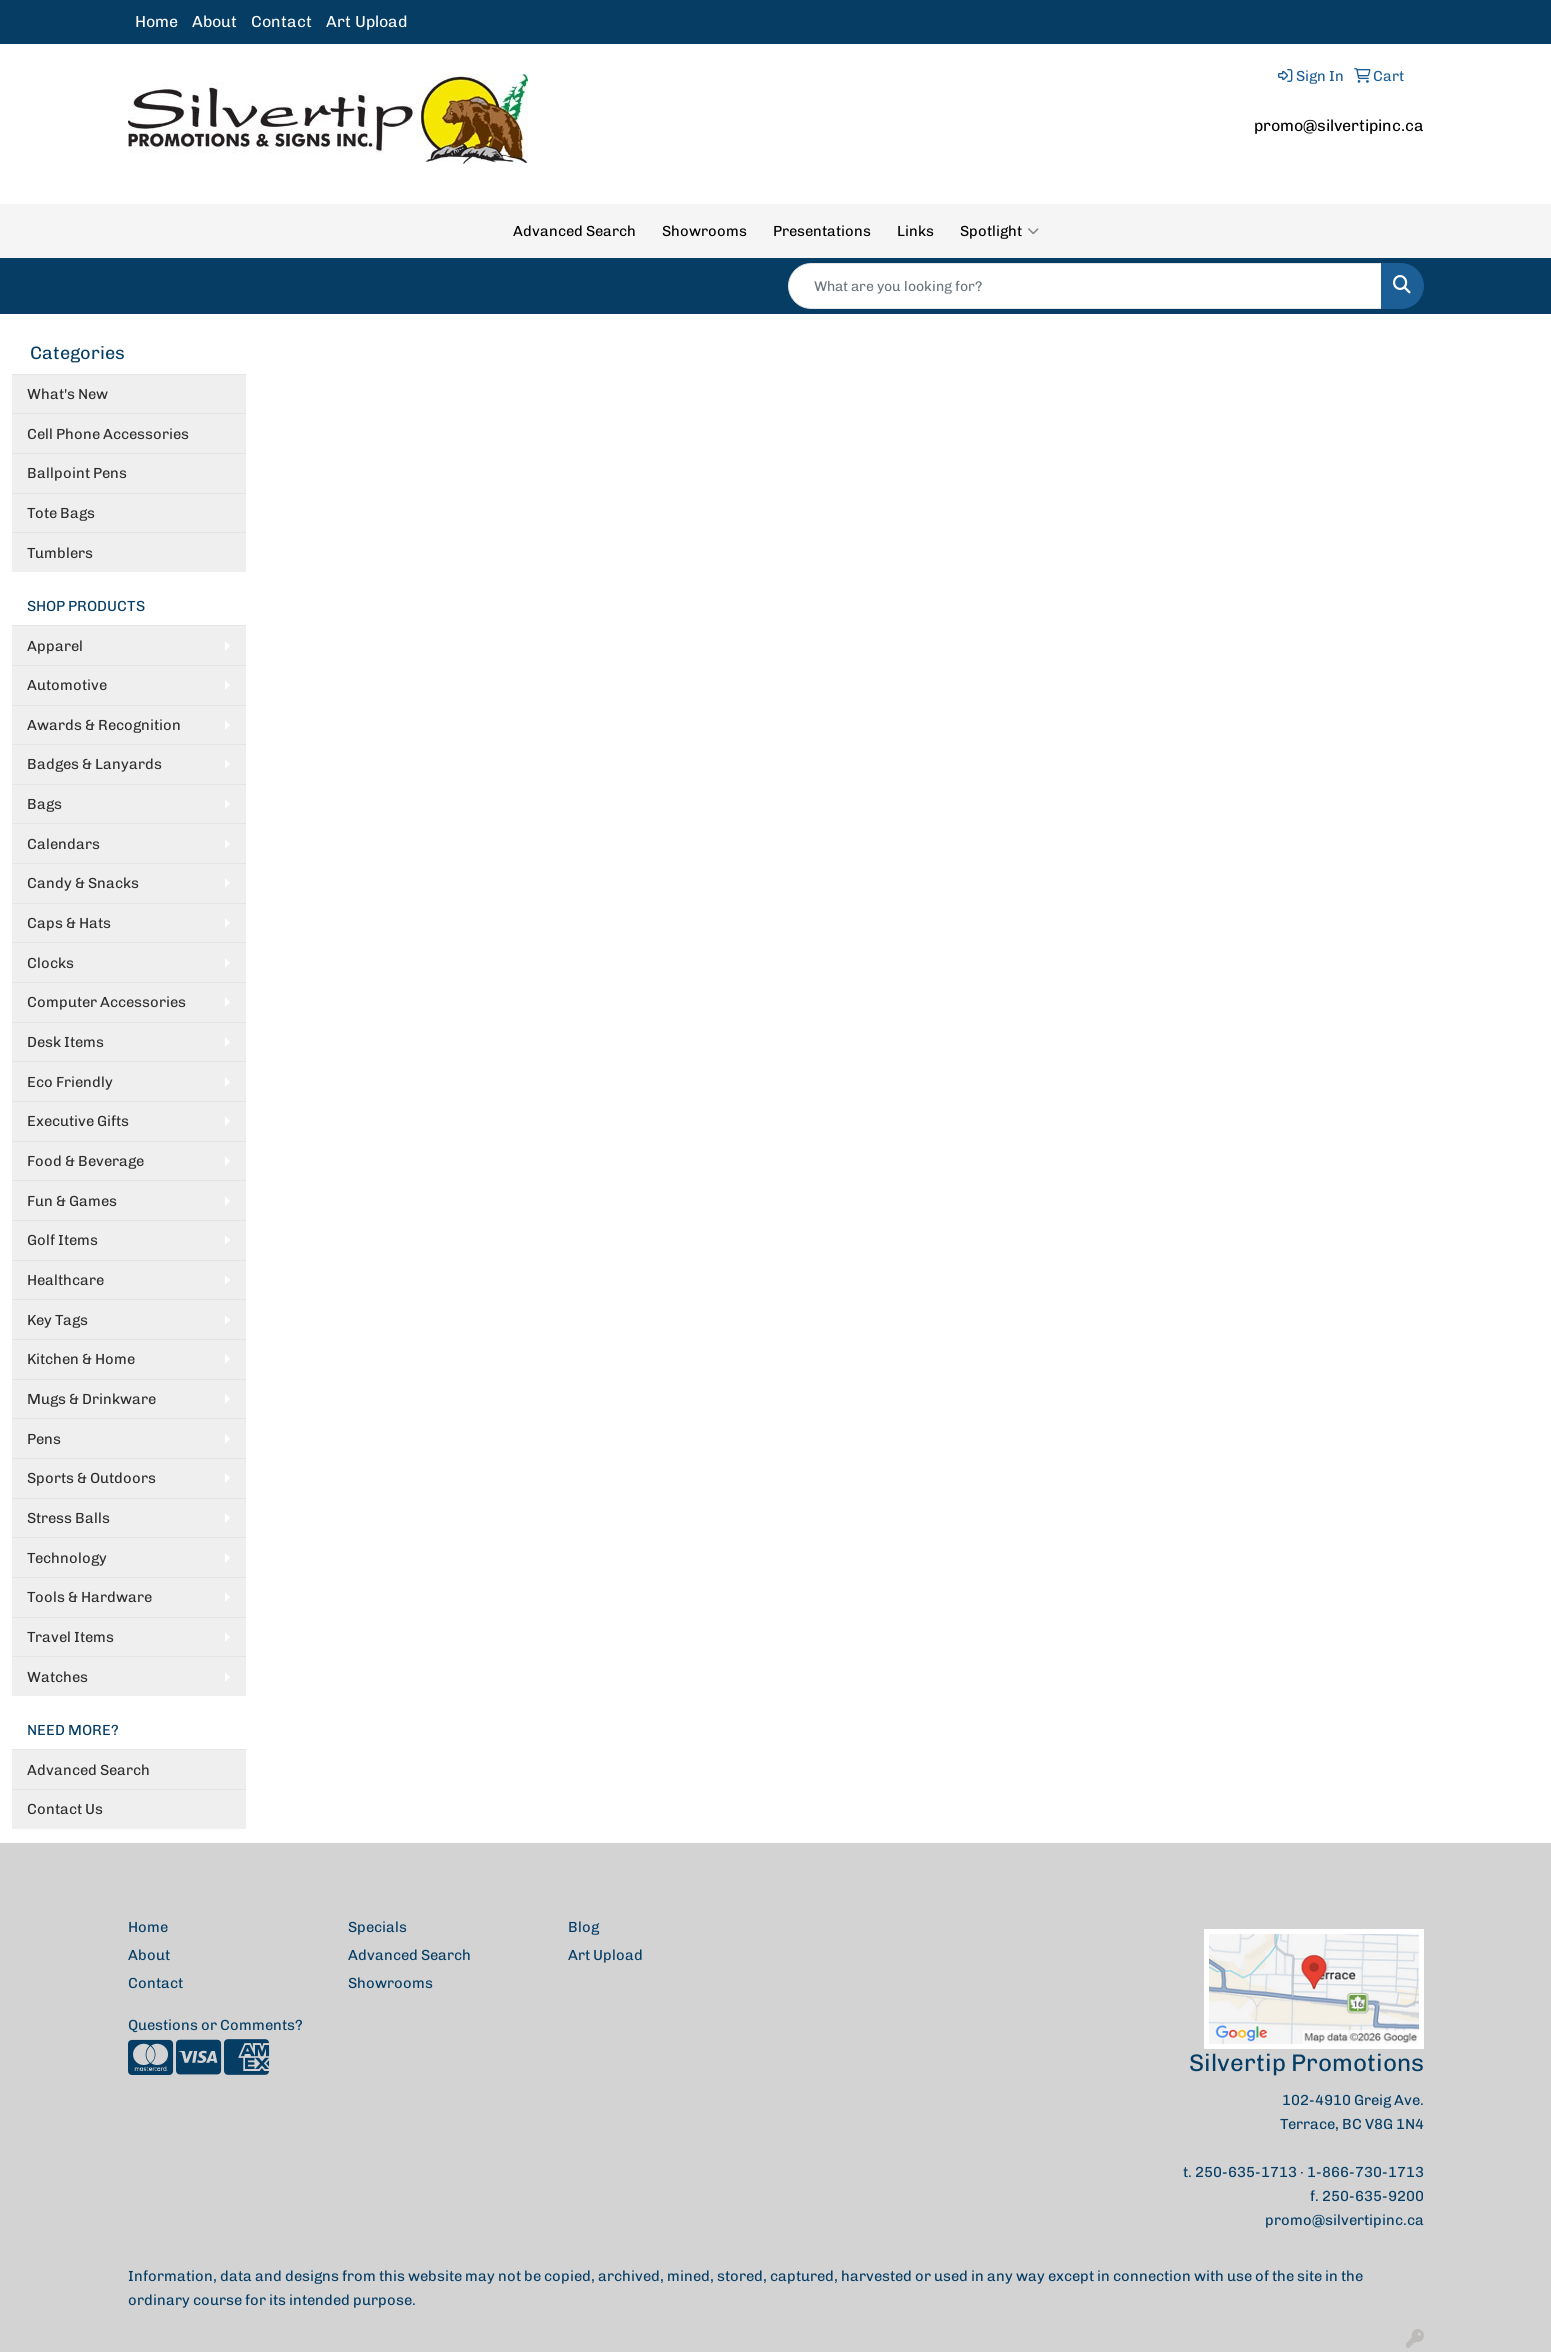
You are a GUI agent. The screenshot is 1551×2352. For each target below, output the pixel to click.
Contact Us (65, 1809)
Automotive (67, 685)
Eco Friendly (70, 1082)
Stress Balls (68, 1518)
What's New (67, 394)
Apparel (55, 646)
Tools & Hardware (89, 1597)
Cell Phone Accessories (108, 434)
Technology (67, 1558)
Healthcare (65, 1280)
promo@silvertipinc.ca (1339, 125)
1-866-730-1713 (1365, 2172)
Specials (377, 1927)
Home (156, 21)
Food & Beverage (85, 1161)
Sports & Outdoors (91, 1478)
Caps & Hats (69, 923)
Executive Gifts (78, 1121)
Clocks (50, 963)
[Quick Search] (1085, 286)
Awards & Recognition (104, 725)
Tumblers (60, 553)
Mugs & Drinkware (91, 1399)
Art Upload (366, 21)
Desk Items (65, 1042)
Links (915, 231)
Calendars (63, 844)
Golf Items (62, 1240)
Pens (44, 1439)
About (214, 21)
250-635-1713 (1246, 2172)
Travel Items (70, 1637)
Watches (57, 1677)
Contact (281, 21)
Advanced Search (574, 231)
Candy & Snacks (83, 883)
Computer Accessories (106, 1002)
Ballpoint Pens (77, 473)
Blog (583, 1927)
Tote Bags (61, 513)
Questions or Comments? (215, 2025)
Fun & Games (72, 1201)
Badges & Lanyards (94, 764)
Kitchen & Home (81, 1359)
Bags (44, 804)
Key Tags (57, 1320)
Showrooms (704, 231)
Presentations (822, 231)
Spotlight (999, 231)
